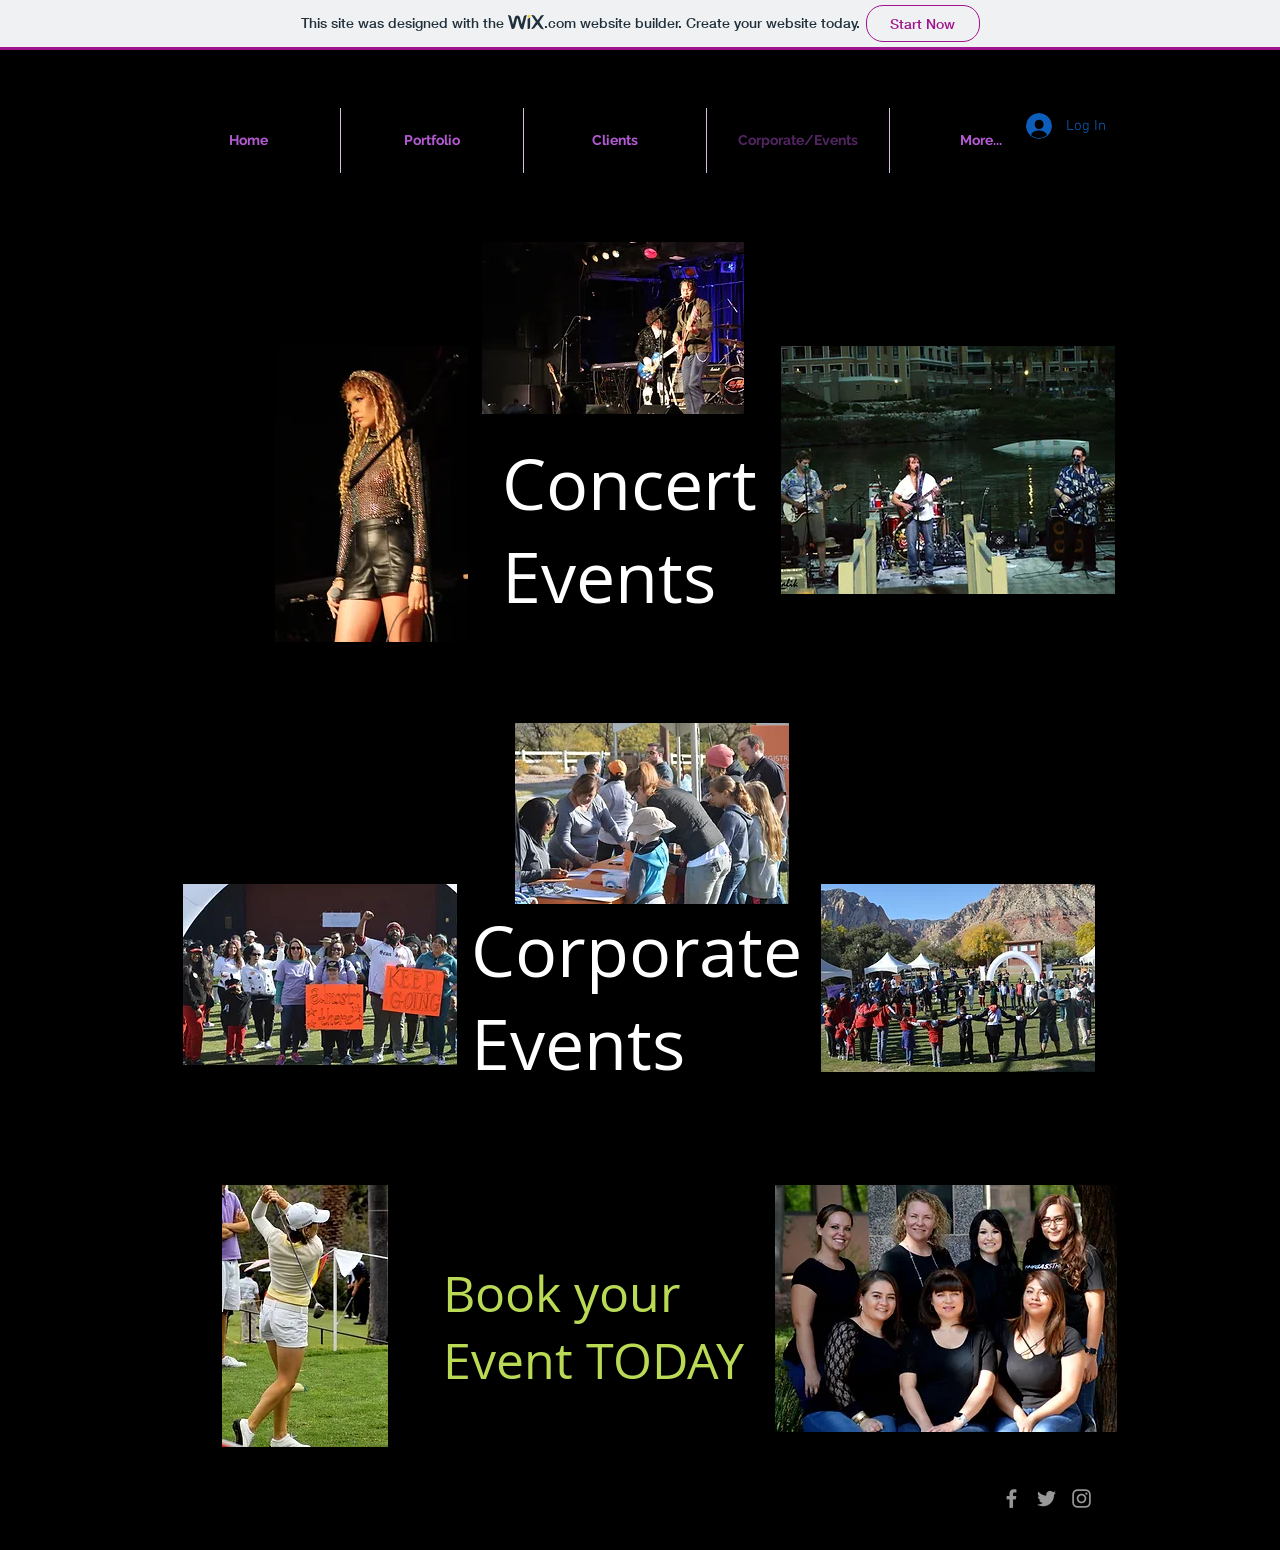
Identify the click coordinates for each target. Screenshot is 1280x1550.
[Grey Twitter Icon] (1046, 1498)
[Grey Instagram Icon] (1081, 1498)
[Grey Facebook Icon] (1011, 1498)
